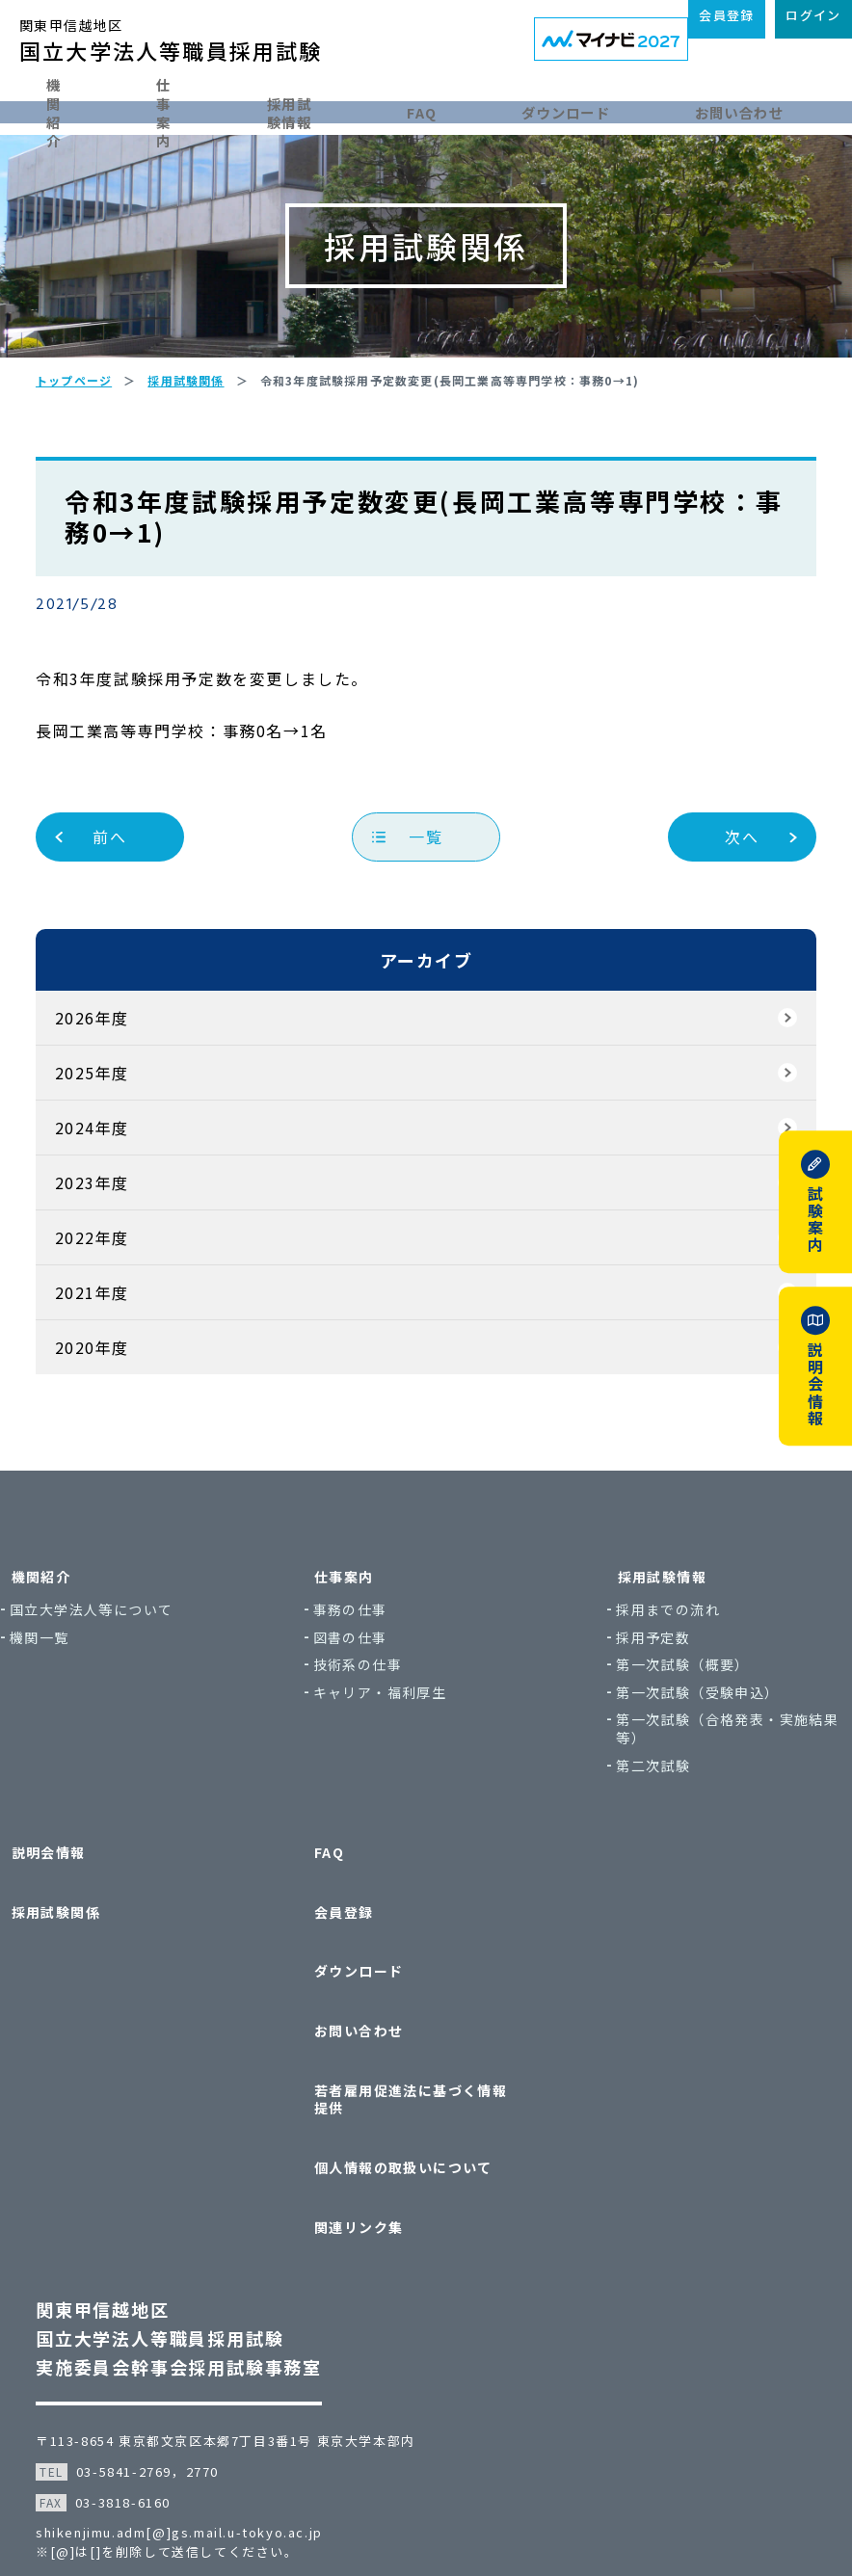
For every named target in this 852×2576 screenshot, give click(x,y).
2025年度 (113, 1139)
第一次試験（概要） (664, 1731)
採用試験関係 (102, 1945)
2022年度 (113, 1303)
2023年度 (113, 1249)
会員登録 (353, 1945)
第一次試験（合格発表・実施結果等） (693, 1795)
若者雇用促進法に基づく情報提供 (419, 2066)
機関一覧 (97, 1703)
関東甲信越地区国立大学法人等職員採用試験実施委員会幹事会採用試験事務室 (201, 2249)
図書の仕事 (370, 1703)
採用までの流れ (649, 1676)
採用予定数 (634, 1703)
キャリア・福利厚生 (399, 1759)
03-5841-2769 (146, 2383)
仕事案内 (197, 108)
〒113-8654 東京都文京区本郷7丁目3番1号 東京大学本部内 (248, 2352)
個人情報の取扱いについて (412, 2112)
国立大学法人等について (148, 1676)
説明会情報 (95, 1908)
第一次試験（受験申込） (678, 1759)
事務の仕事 (370, 1676)
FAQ (476, 108)
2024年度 (113, 1194)
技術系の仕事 (377, 1731)
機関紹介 (66, 108)
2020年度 (113, 1413)
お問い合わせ (769, 108)
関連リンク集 (367, 2149)
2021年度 (113, 1358)
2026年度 (113, 1084)
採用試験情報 (344, 108)
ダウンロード (606, 108)
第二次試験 (634, 1832)
